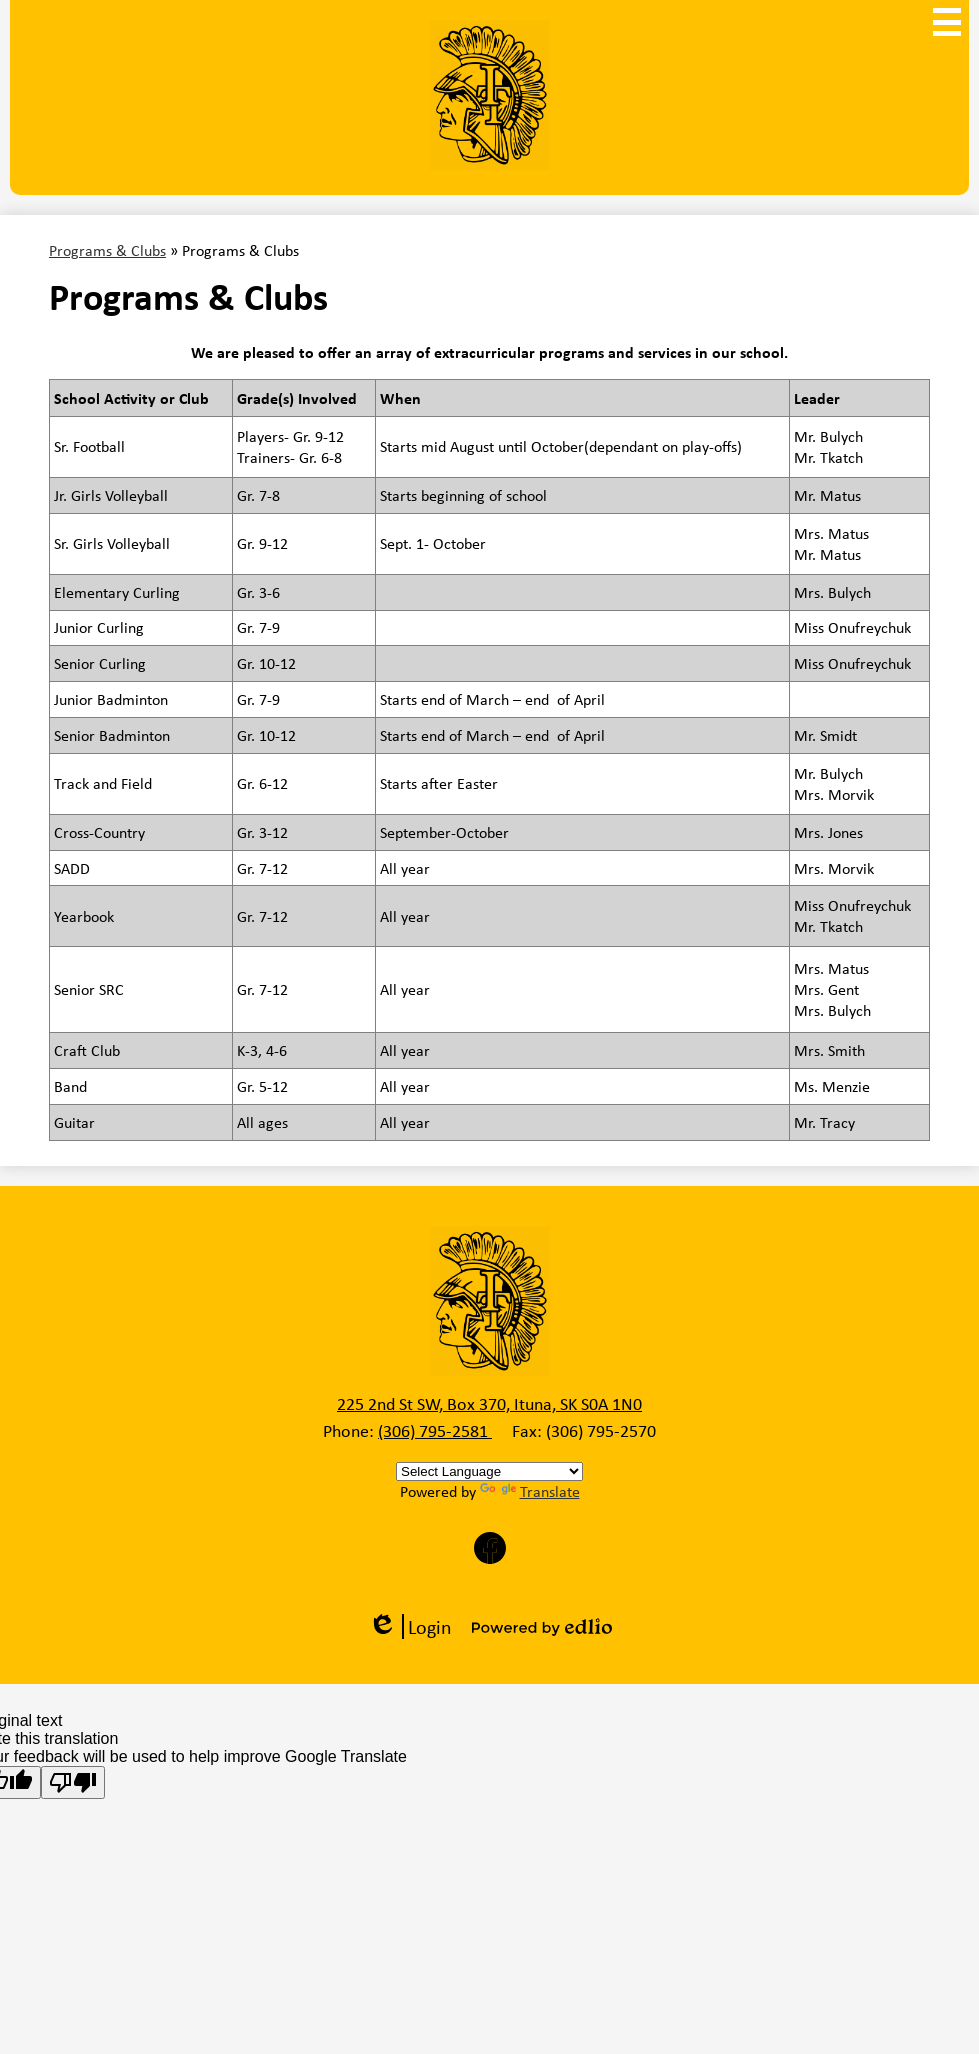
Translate (530, 1491)
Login (410, 1626)
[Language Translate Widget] (489, 1471)
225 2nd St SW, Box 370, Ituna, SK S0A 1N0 (489, 1404)
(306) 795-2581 (435, 1431)
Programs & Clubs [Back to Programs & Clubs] (107, 250)
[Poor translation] (73, 1782)
